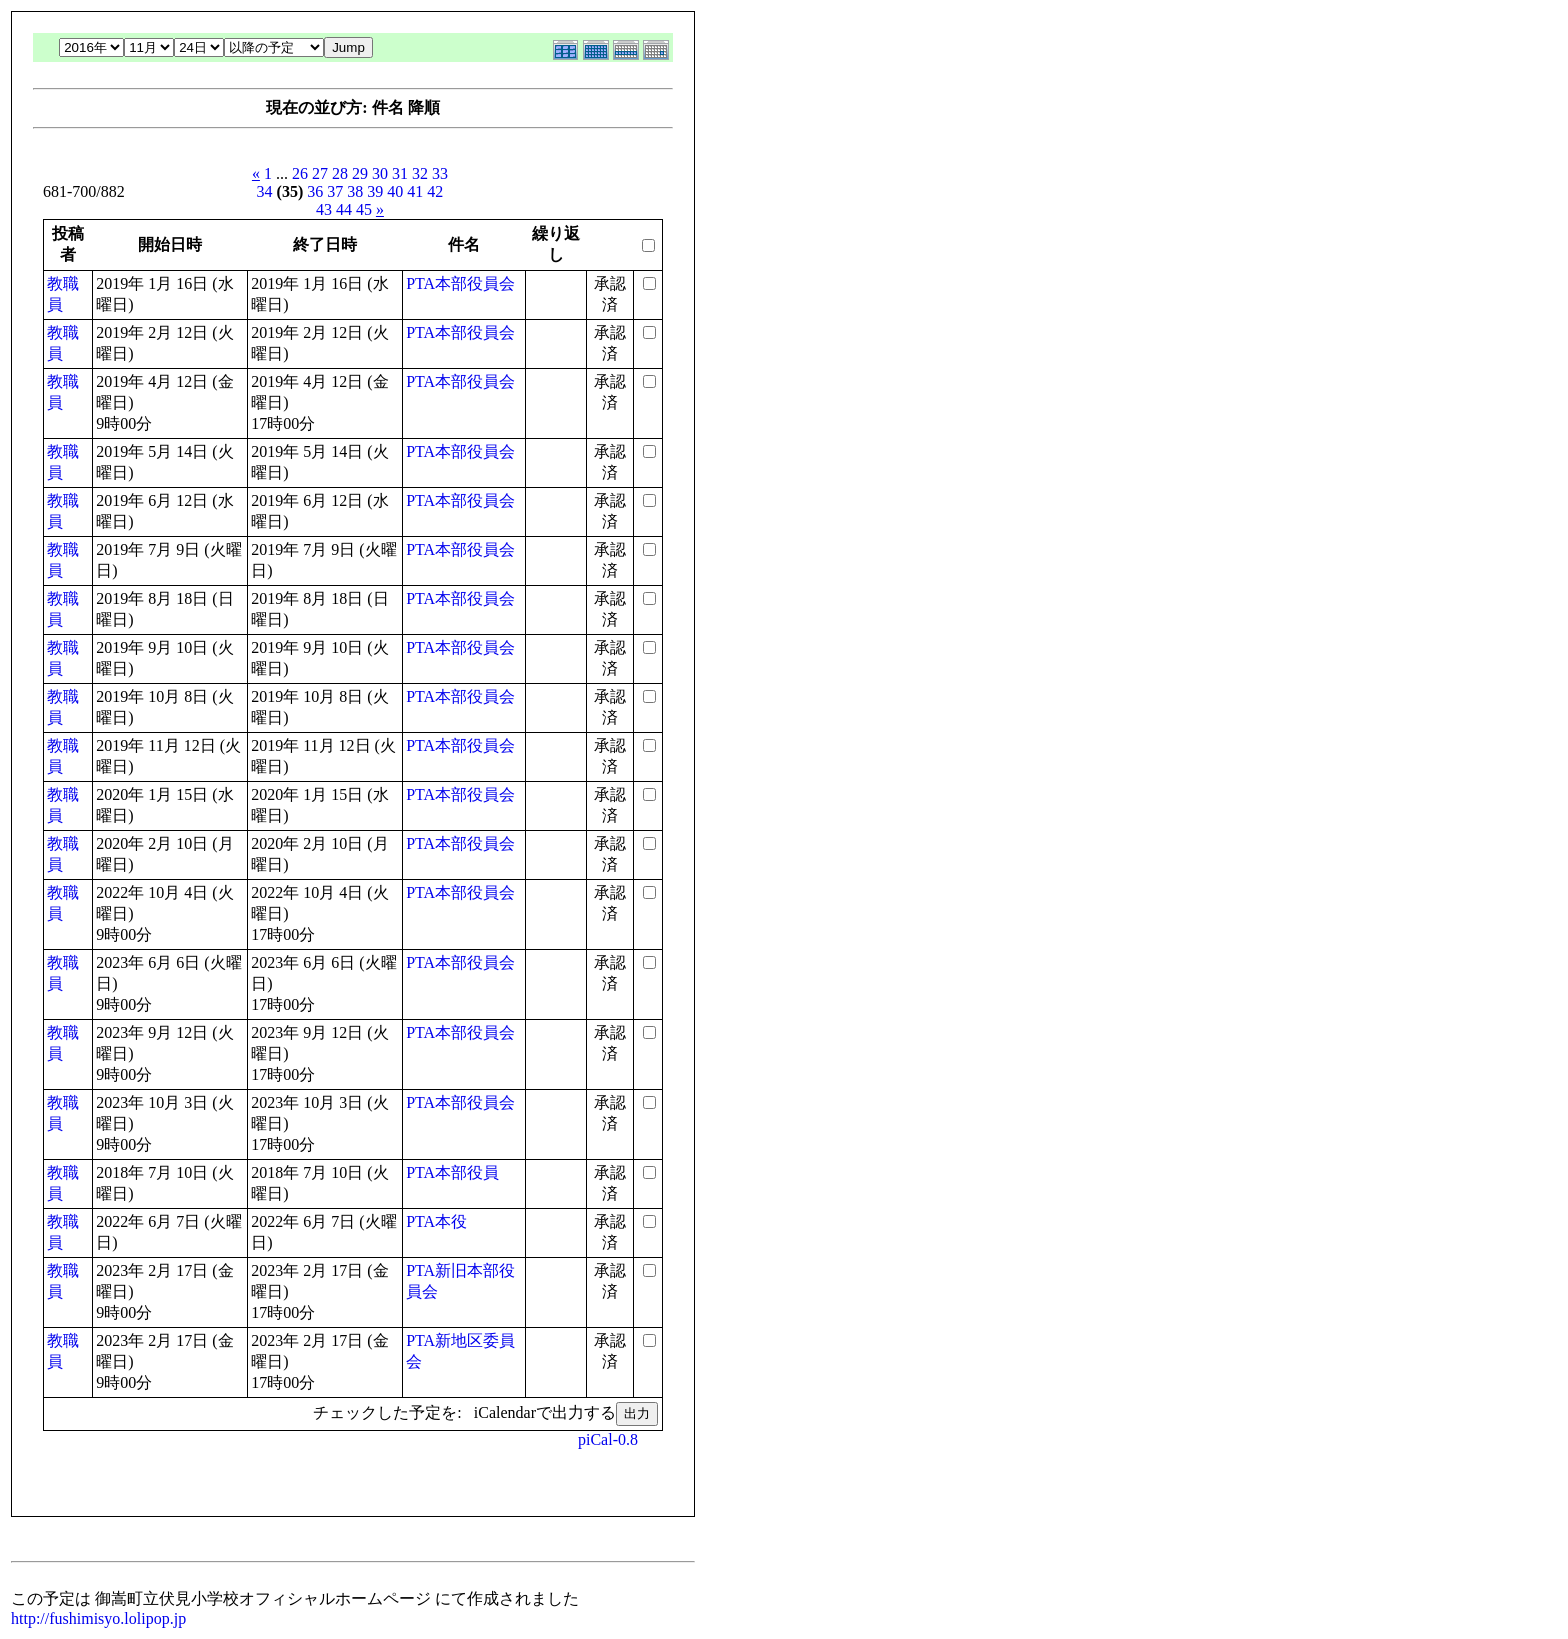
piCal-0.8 (608, 1439)
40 (395, 191)
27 (320, 173)
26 (300, 173)
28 (340, 173)
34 (265, 191)
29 (360, 173)
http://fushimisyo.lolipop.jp (98, 1618)
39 (375, 191)
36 (315, 191)
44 (344, 209)
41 (415, 191)
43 (324, 209)
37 (335, 191)
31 (400, 173)
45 (364, 209)
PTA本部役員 (452, 1172)
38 (355, 191)
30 (380, 173)
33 (440, 173)
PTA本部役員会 (460, 283)
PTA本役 (436, 1221)
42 (435, 191)
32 (420, 173)
